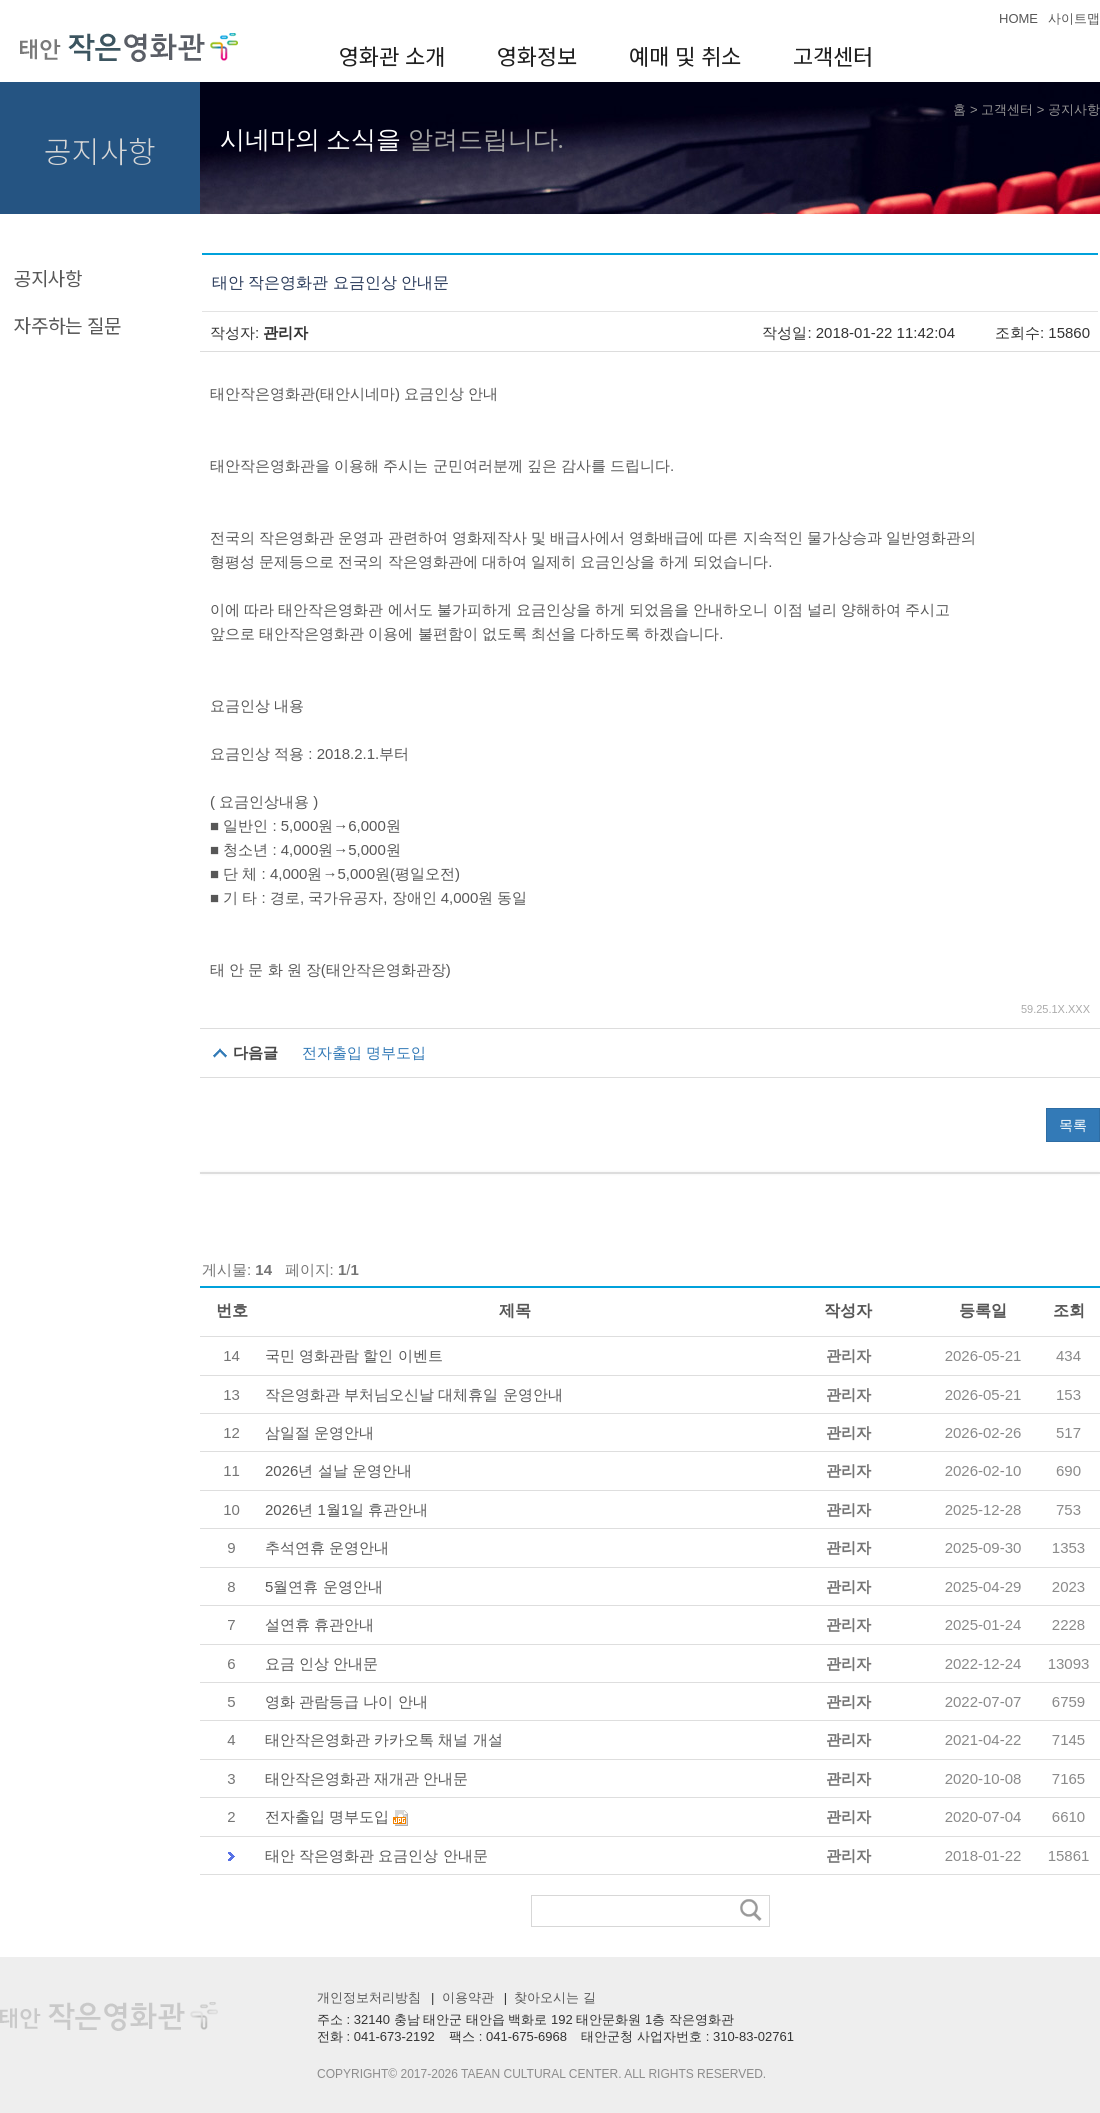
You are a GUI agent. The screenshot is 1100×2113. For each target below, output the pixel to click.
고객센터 (833, 55)
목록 (1073, 1125)
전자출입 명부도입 (364, 1052)
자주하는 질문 (67, 324)
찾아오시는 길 (553, 1997)
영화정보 (537, 55)
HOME (1018, 18)
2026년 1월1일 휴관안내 (346, 1509)
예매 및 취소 (685, 55)
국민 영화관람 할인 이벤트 (354, 1355)
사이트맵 (1074, 18)
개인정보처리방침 (369, 1997)
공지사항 (1074, 109)
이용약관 (466, 1997)
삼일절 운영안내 (319, 1432)
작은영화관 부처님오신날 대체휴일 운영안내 (414, 1394)
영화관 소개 (392, 55)
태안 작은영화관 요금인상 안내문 (376, 1855)
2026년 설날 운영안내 (338, 1470)
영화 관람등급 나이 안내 (346, 1701)
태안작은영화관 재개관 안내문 (366, 1778)
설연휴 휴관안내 (319, 1624)
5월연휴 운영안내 (324, 1586)
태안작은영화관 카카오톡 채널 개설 (384, 1739)
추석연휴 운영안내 (327, 1547)
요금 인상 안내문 (321, 1663)
